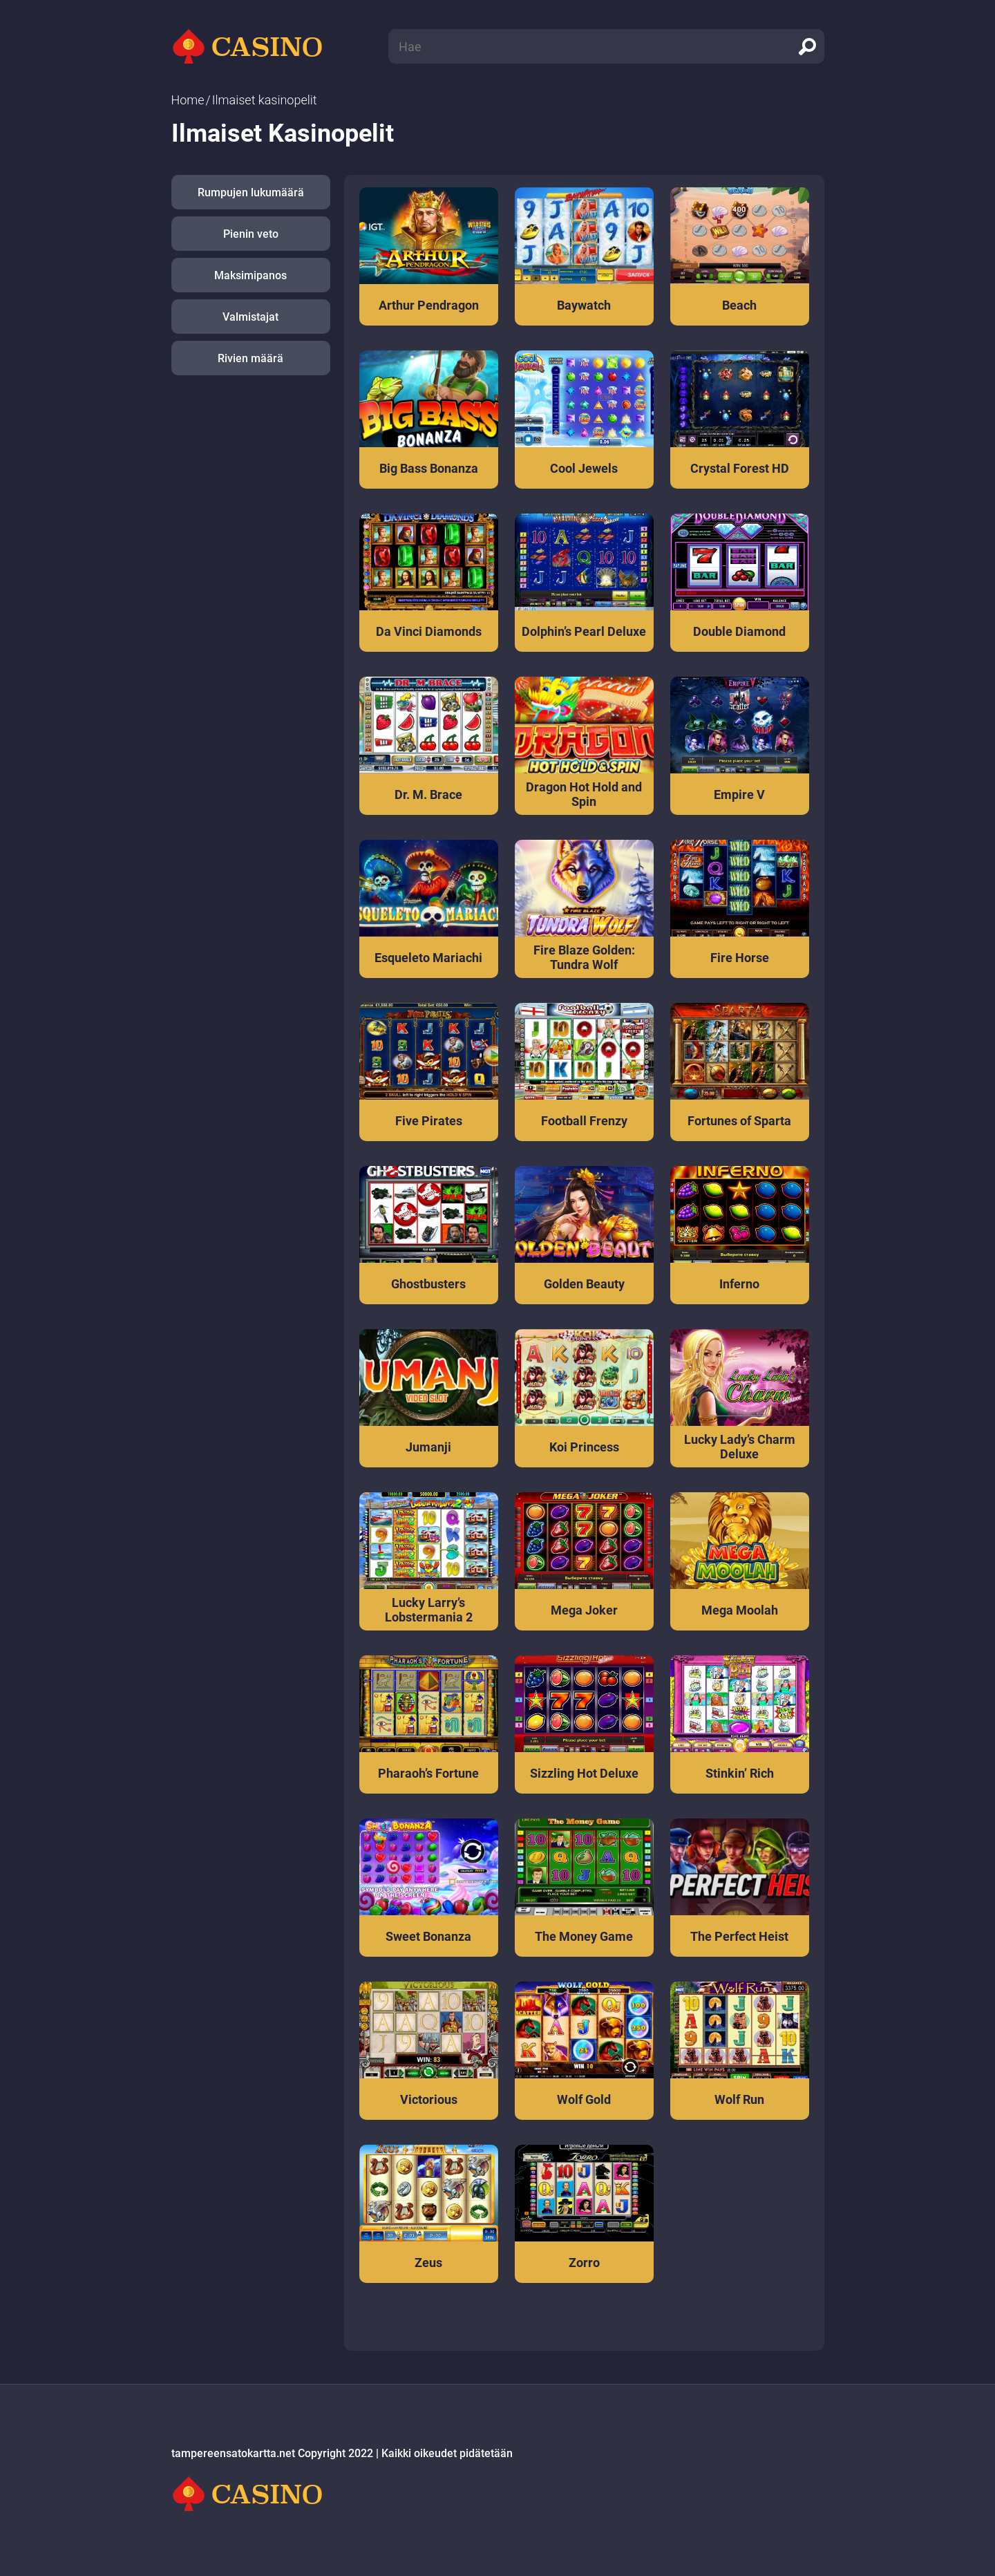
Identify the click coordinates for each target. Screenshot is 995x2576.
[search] (807, 46)
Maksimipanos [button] (250, 275)
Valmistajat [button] (250, 316)
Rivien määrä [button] (250, 358)
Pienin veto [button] (250, 234)
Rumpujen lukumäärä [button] (251, 192)
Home (188, 100)
